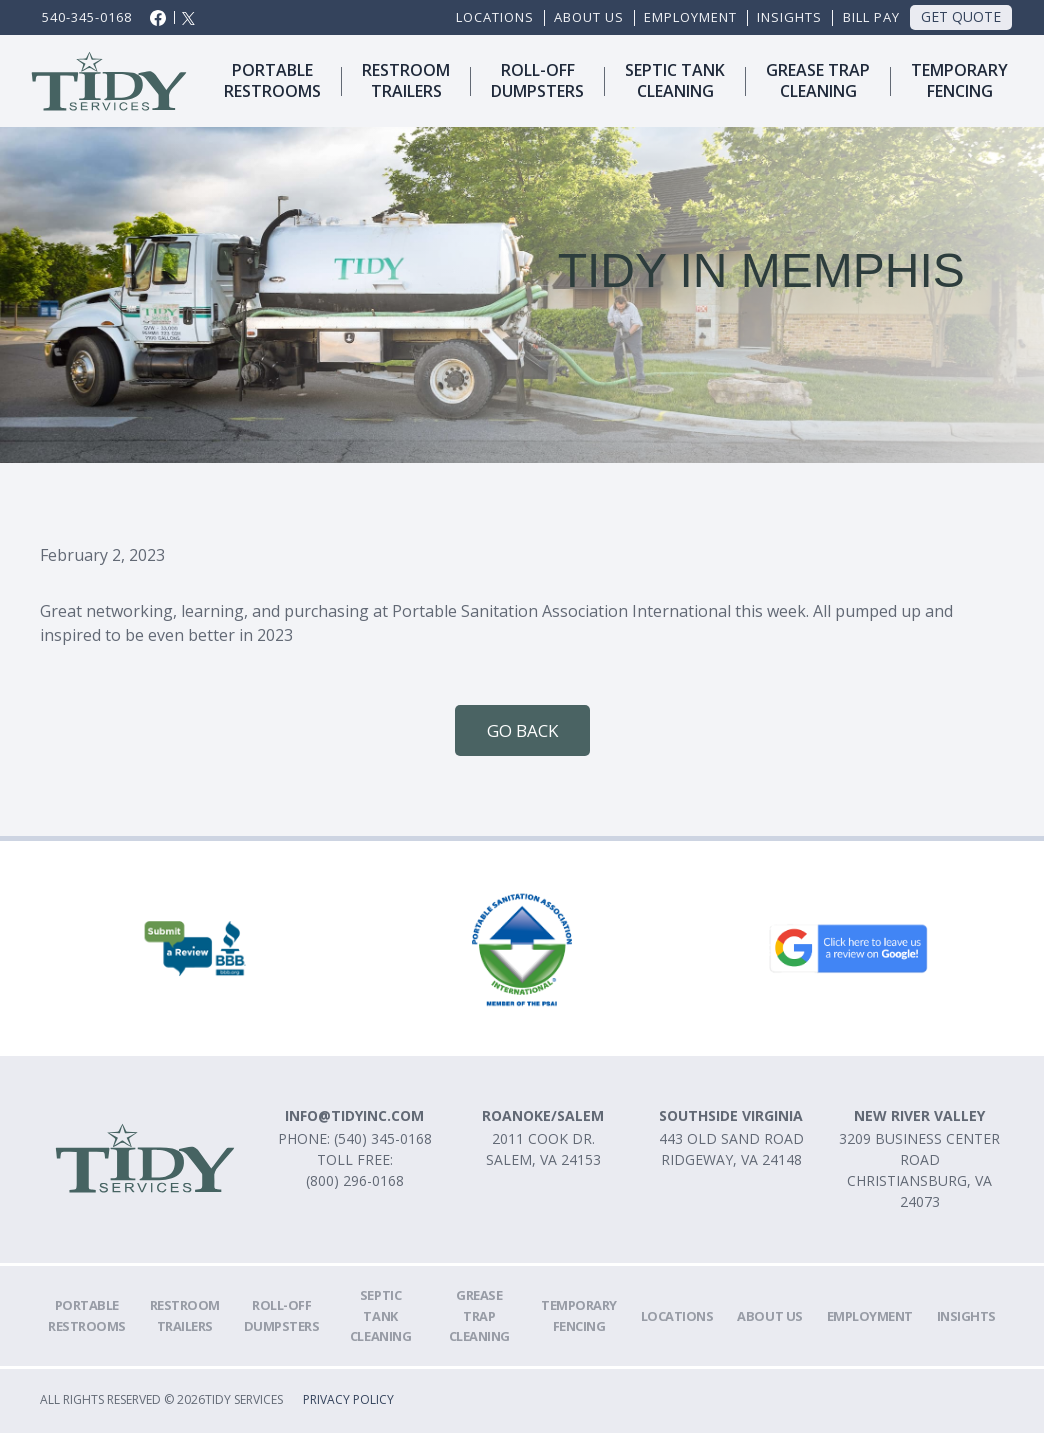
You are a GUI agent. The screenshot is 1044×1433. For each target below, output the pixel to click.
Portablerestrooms (272, 80)
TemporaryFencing (959, 80)
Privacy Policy (348, 1400)
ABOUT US (589, 17)
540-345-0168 (87, 17)
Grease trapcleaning (818, 80)
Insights (789, 17)
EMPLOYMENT (690, 17)
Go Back (522, 730)
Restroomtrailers (406, 80)
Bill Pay (871, 17)
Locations (495, 17)
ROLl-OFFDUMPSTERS (537, 80)
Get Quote (961, 16)
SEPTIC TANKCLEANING (675, 80)
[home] (109, 81)
